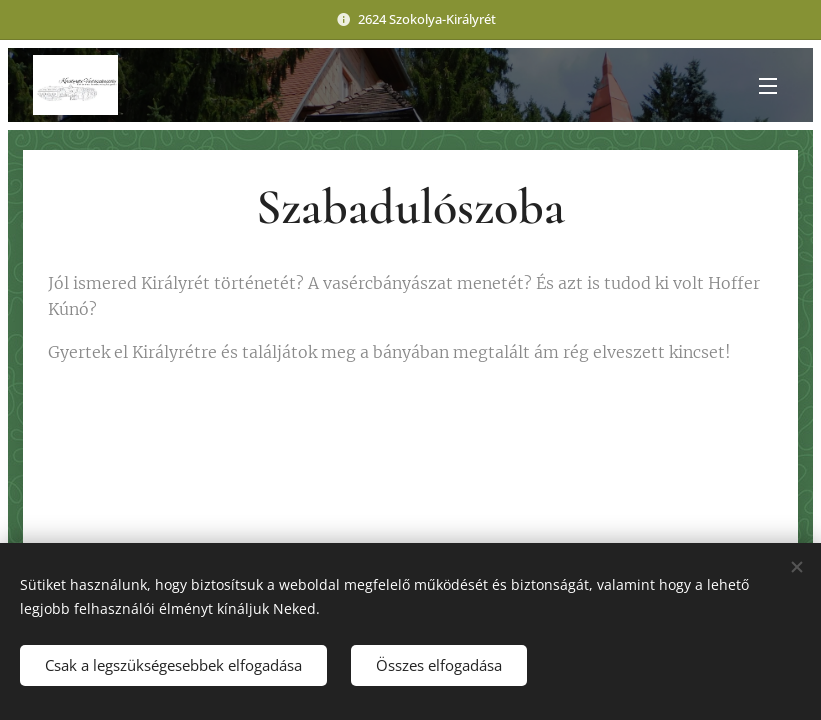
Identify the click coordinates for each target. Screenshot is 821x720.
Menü (768, 86)
